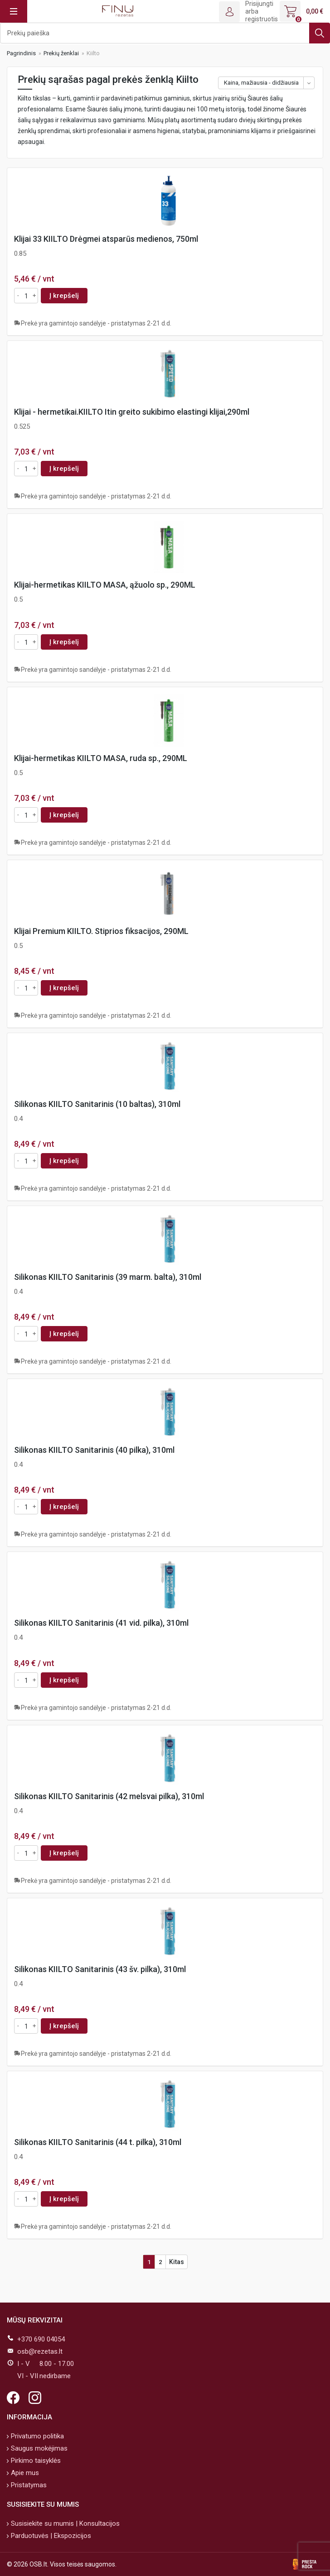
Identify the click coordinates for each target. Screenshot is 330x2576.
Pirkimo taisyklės (35, 2460)
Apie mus (24, 2473)
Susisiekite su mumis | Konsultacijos (64, 2523)
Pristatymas (28, 2485)
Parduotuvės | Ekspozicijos (50, 2536)
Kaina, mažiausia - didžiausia (261, 82)
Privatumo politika (36, 2436)
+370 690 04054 (41, 2339)
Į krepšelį (64, 296)
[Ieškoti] (165, 33)
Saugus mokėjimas (38, 2448)
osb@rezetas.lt (40, 2351)
